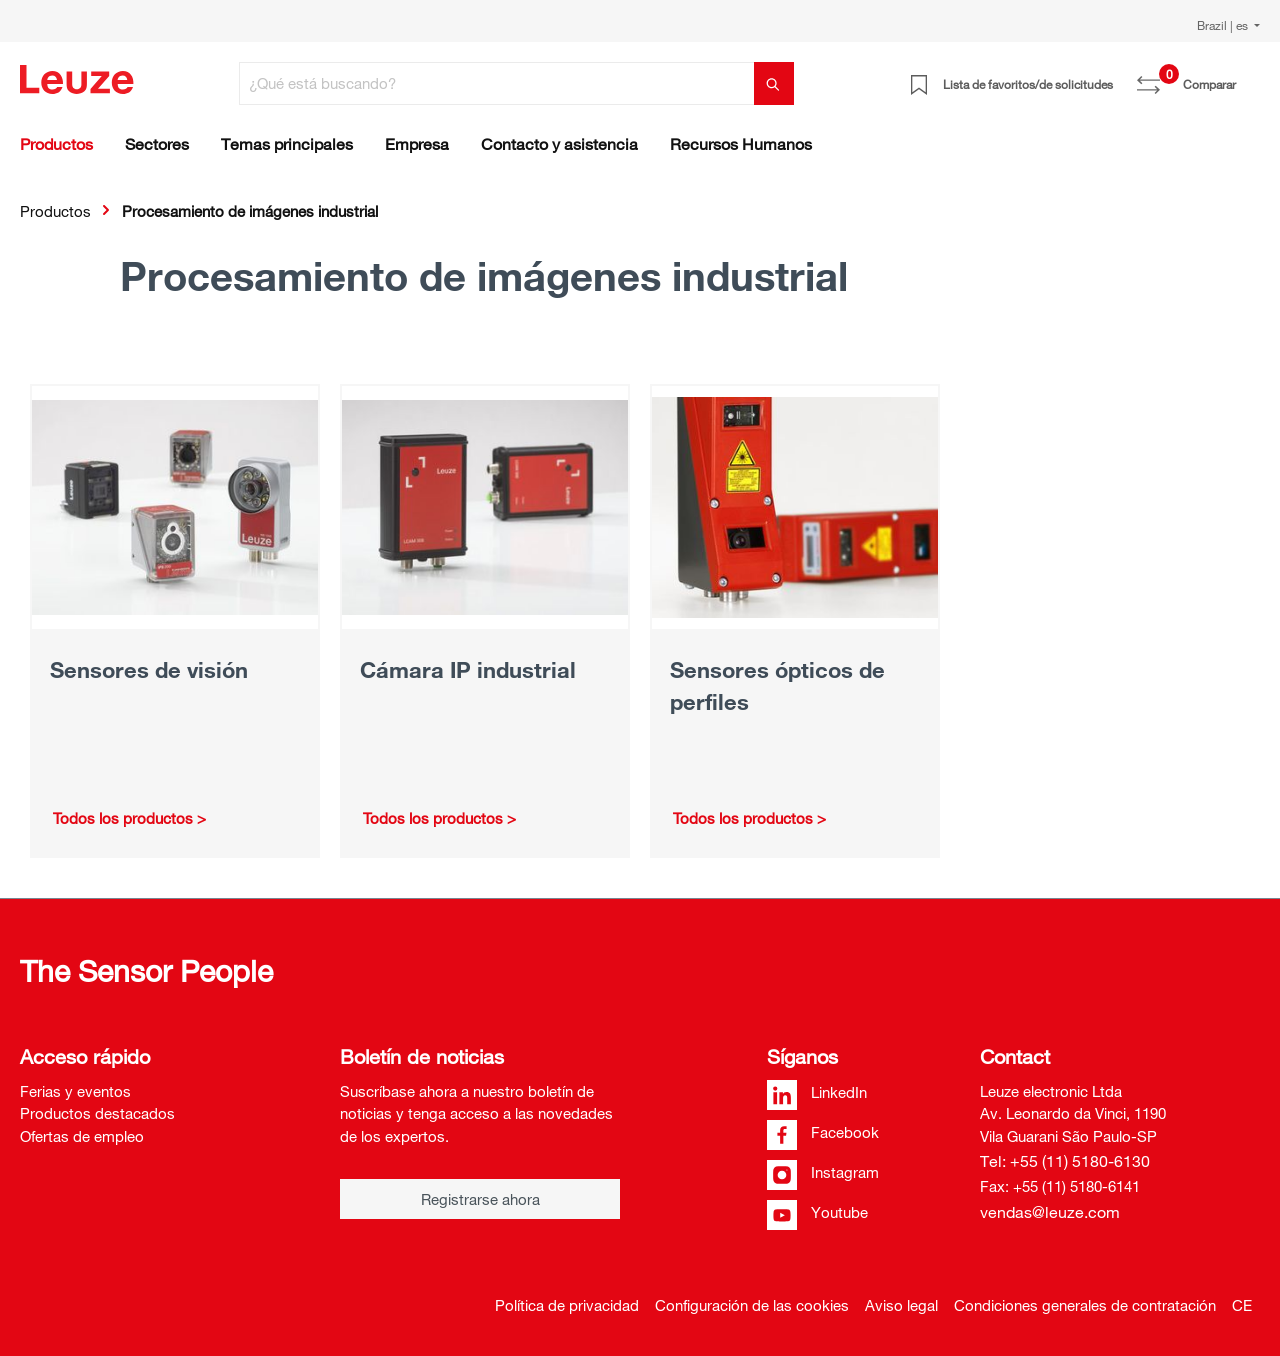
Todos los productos (123, 818)
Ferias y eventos (75, 1091)
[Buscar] (774, 83)
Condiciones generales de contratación (1085, 1305)
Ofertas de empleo (82, 1136)
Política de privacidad (567, 1305)
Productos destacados (97, 1113)
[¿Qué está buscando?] (497, 83)
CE (1242, 1305)
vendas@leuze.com (1050, 1212)
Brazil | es (1224, 25)
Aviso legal (901, 1305)
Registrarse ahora (480, 1199)
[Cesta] (1248, 77)
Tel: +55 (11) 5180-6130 (1065, 1161)
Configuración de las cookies (752, 1305)
